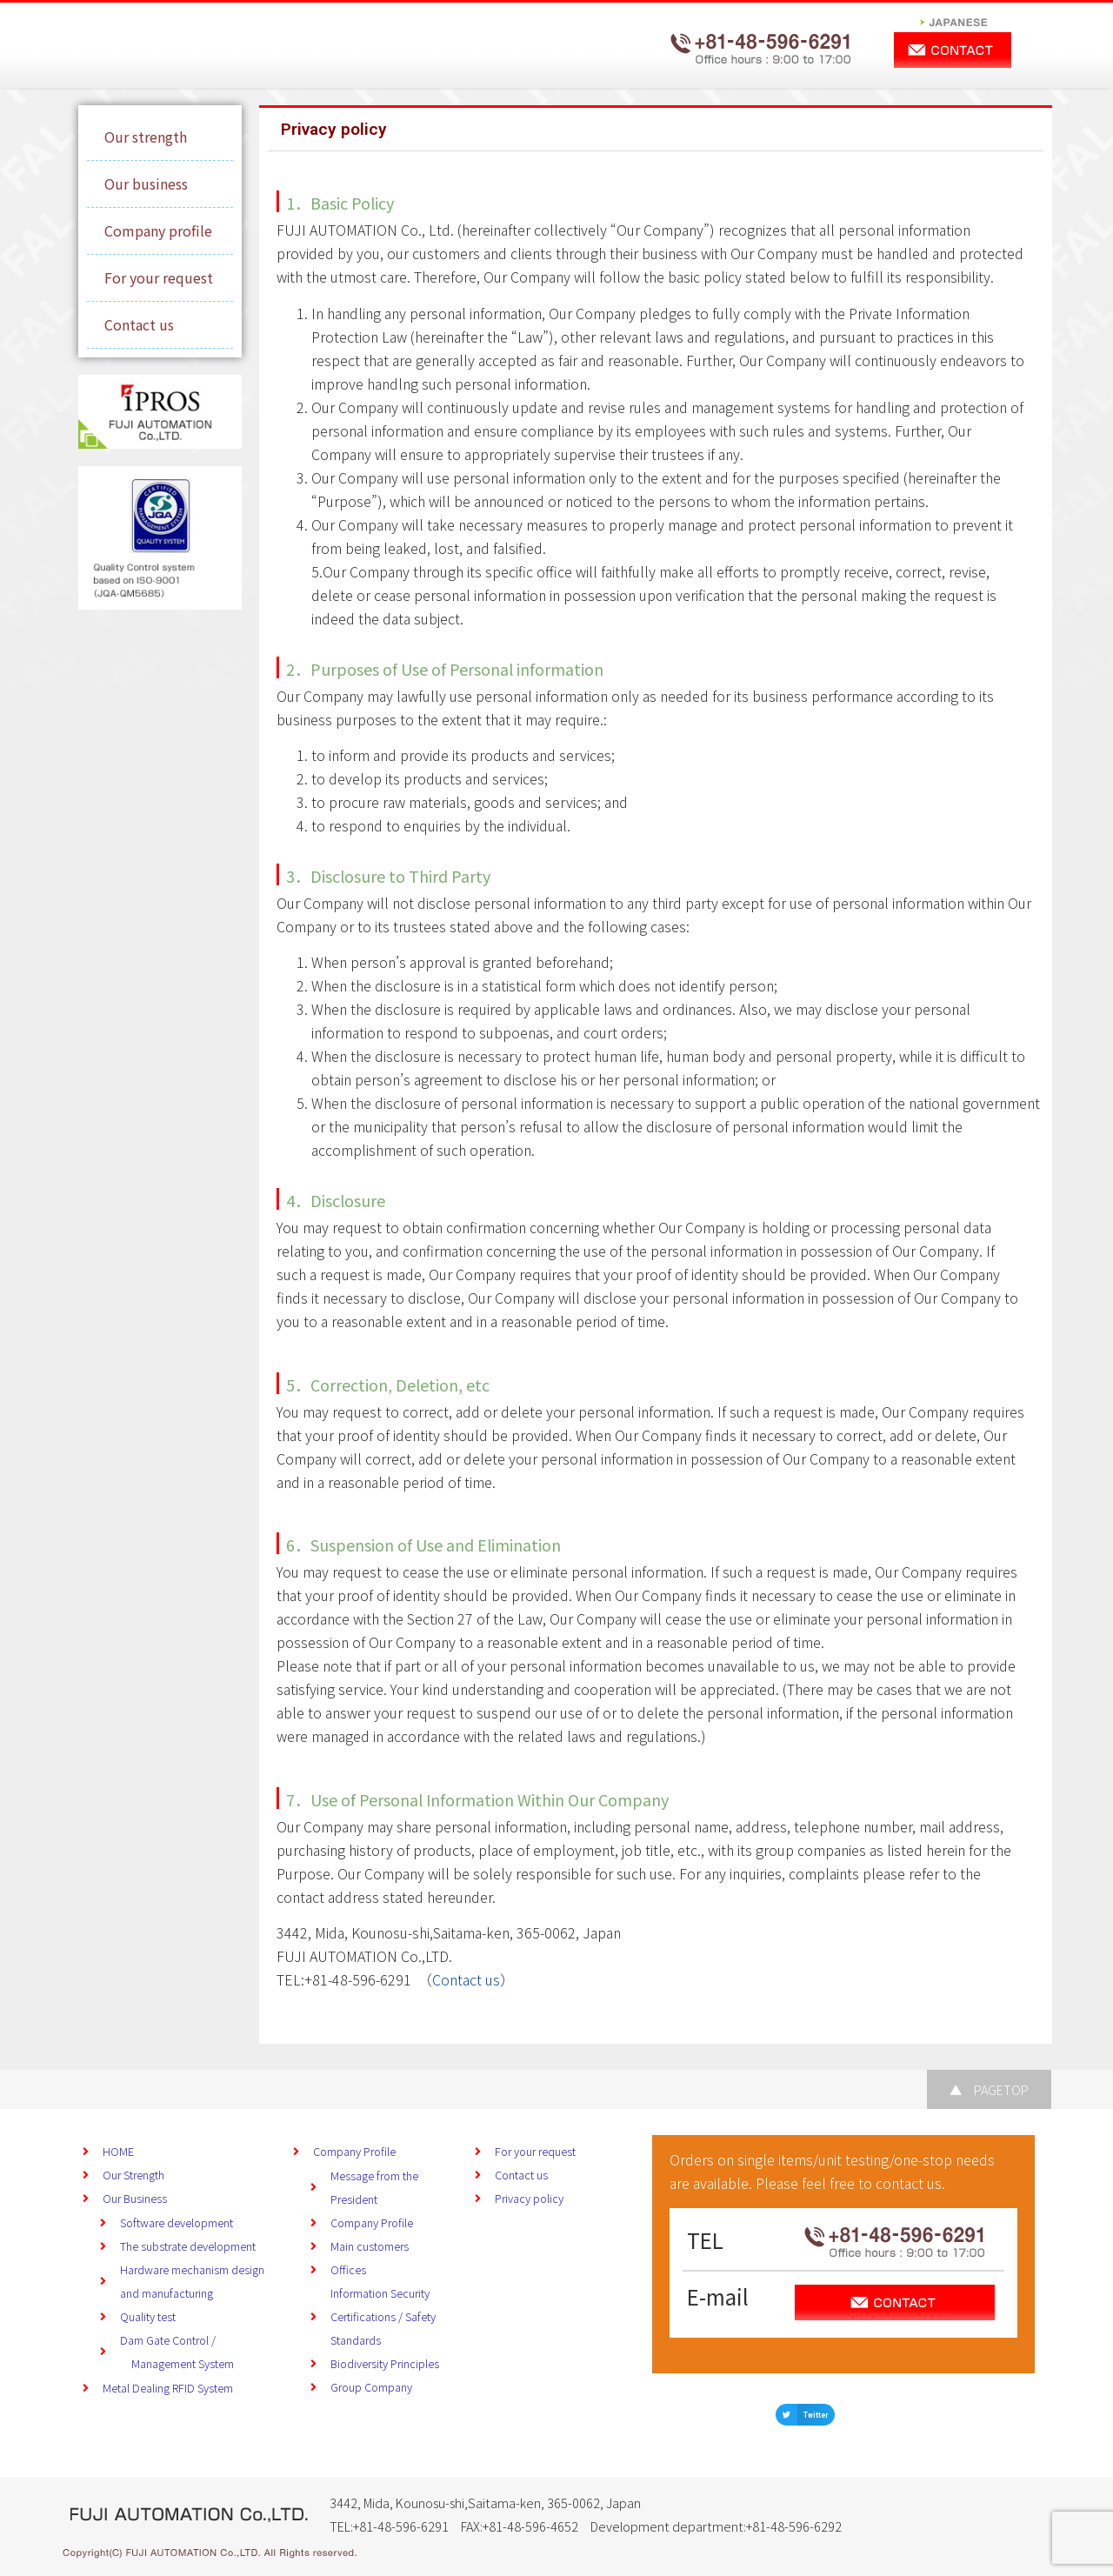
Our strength (145, 136)
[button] (805, 2415)
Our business (146, 183)
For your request (158, 277)
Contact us (139, 324)
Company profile (158, 230)
